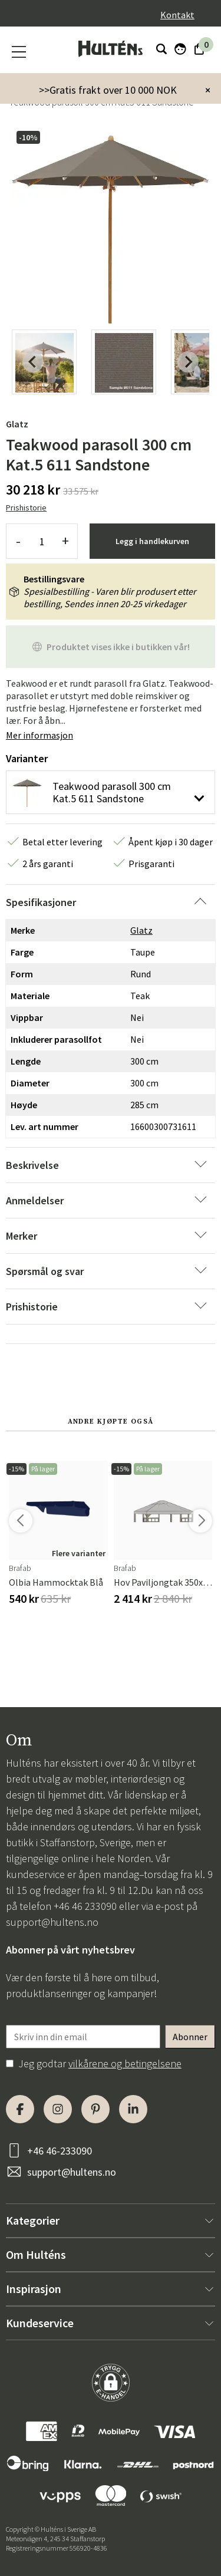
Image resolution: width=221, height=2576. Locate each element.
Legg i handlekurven (152, 541)
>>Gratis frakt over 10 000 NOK (108, 90)
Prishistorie (26, 507)
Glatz (17, 424)
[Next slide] (188, 362)
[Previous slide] (33, 362)
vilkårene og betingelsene (125, 2063)
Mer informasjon (39, 735)
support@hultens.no (52, 1922)
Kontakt (177, 15)
